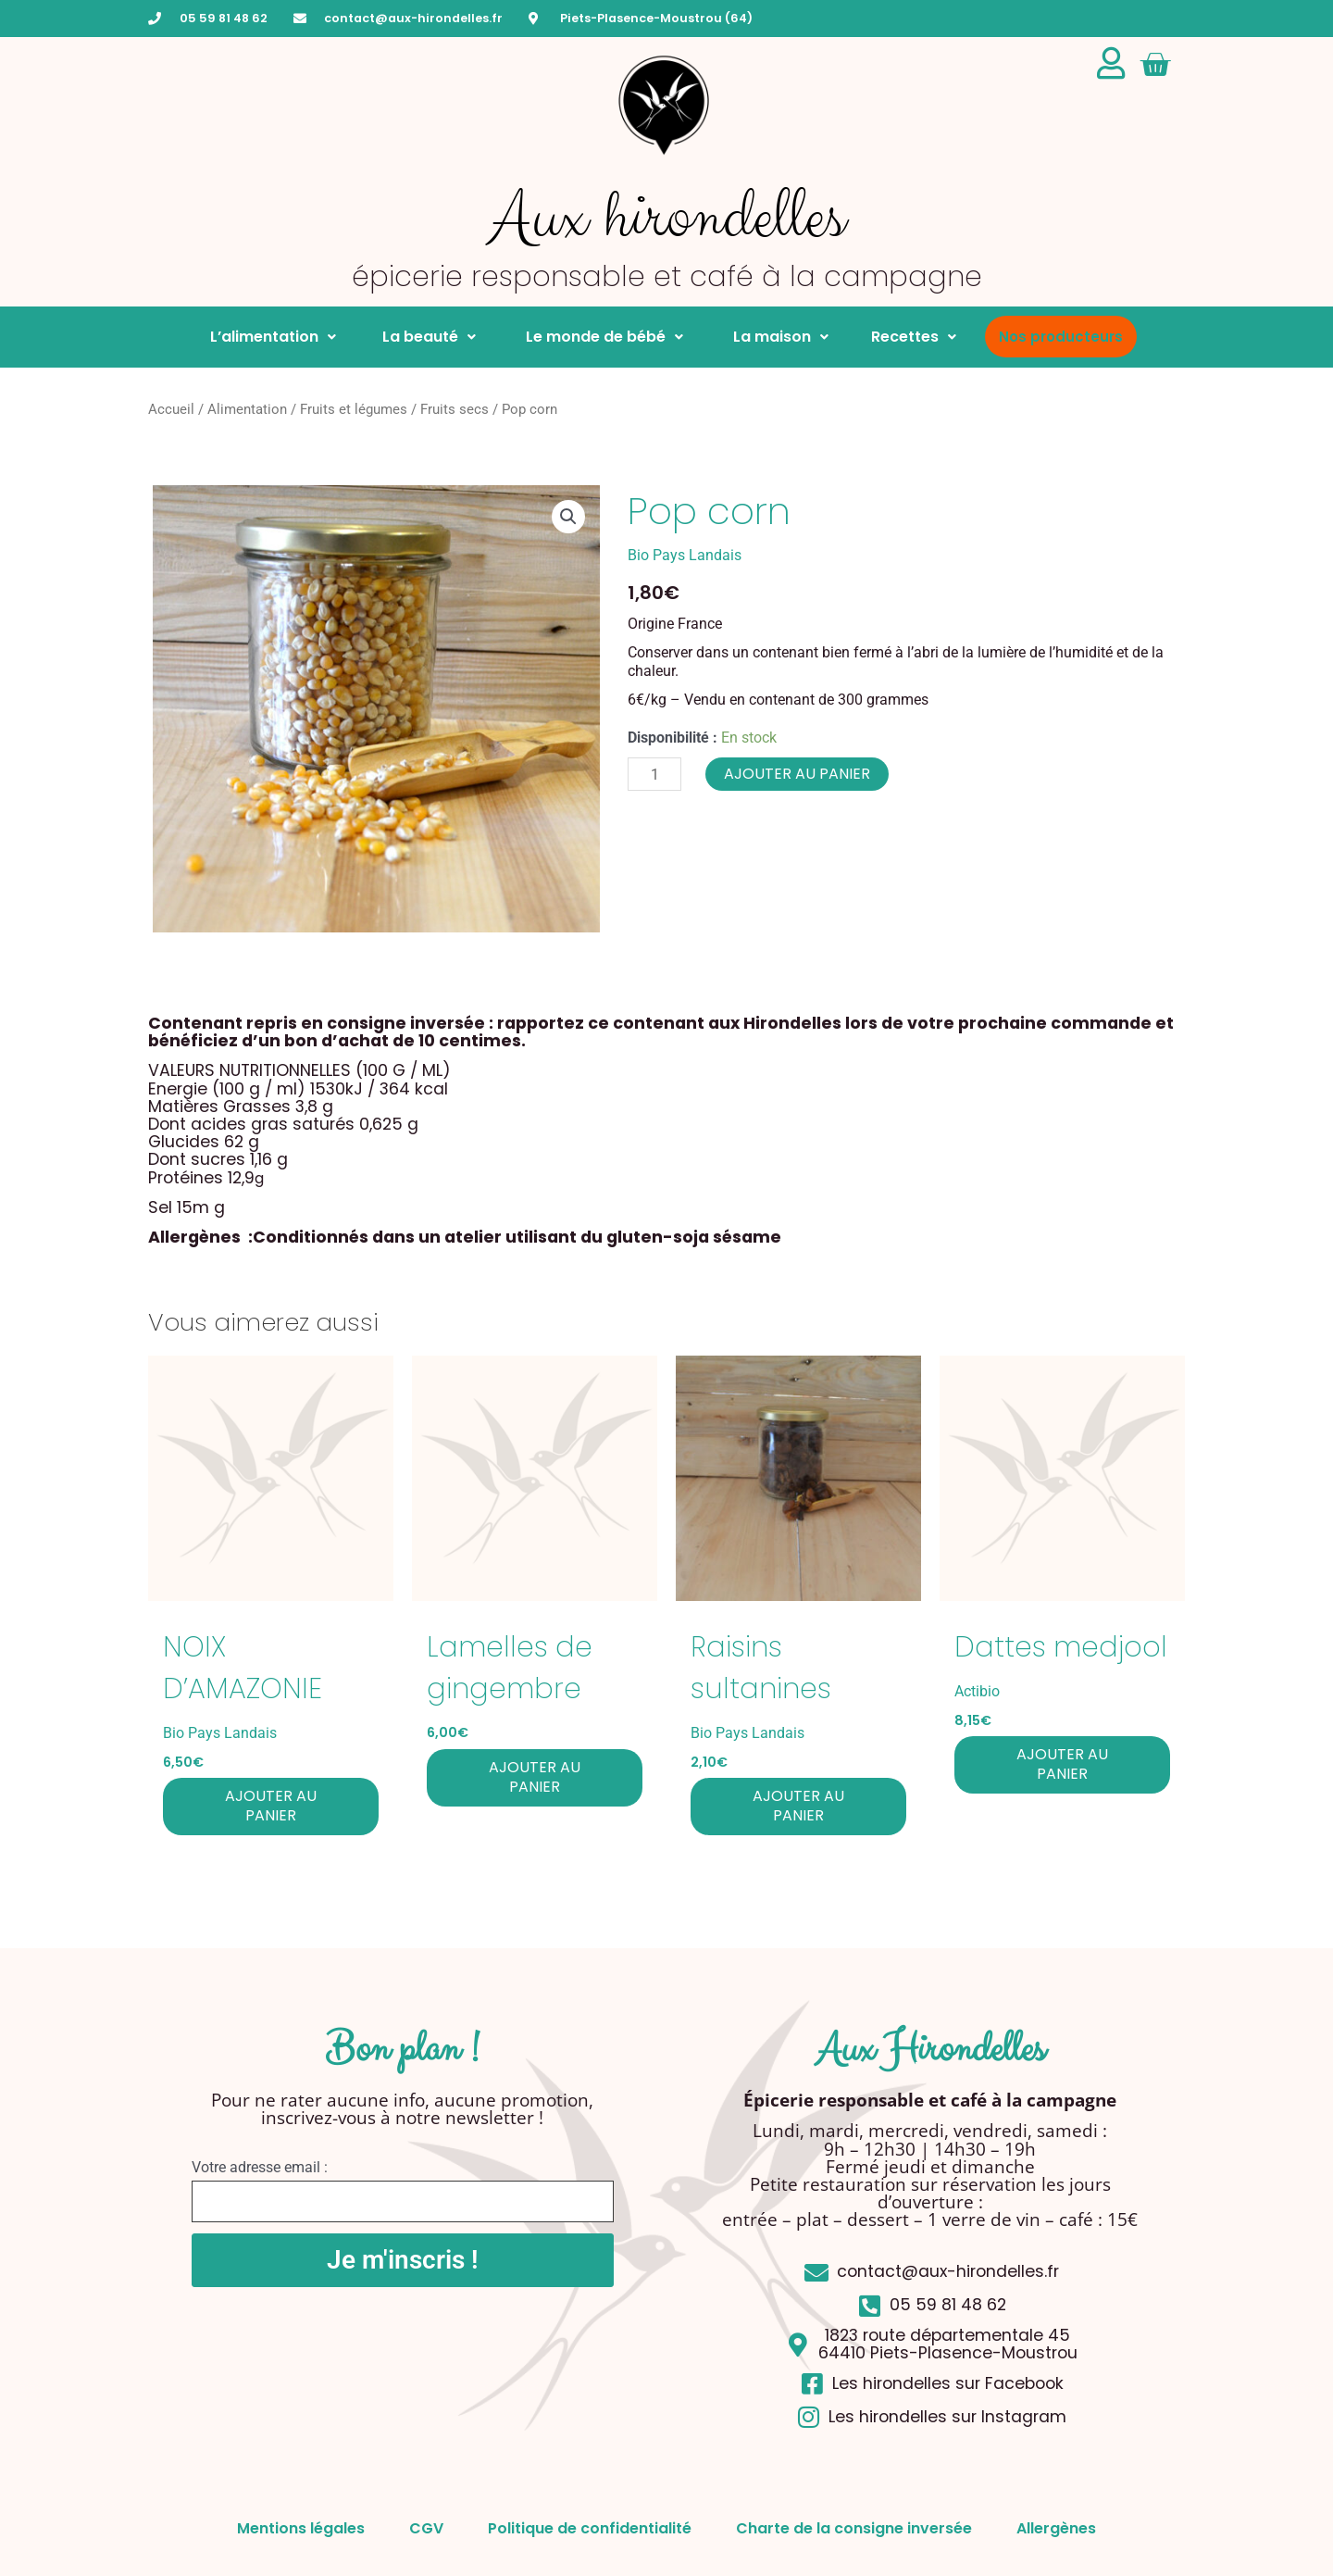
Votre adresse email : (260, 2167)
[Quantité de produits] (654, 774)
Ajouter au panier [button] (271, 1805)
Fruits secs (454, 409)
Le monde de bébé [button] (600, 336)
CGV (424, 2528)
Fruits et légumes (353, 409)
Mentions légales (297, 2528)
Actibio (977, 1691)
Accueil (171, 409)
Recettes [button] (913, 336)
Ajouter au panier (797, 773)
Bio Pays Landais (684, 555)
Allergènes (1060, 2528)
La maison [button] (777, 336)
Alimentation (247, 409)
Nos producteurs (1061, 336)
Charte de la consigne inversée (856, 2528)
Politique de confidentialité (589, 2528)
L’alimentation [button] (273, 336)
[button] (568, 516)
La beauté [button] (427, 336)
